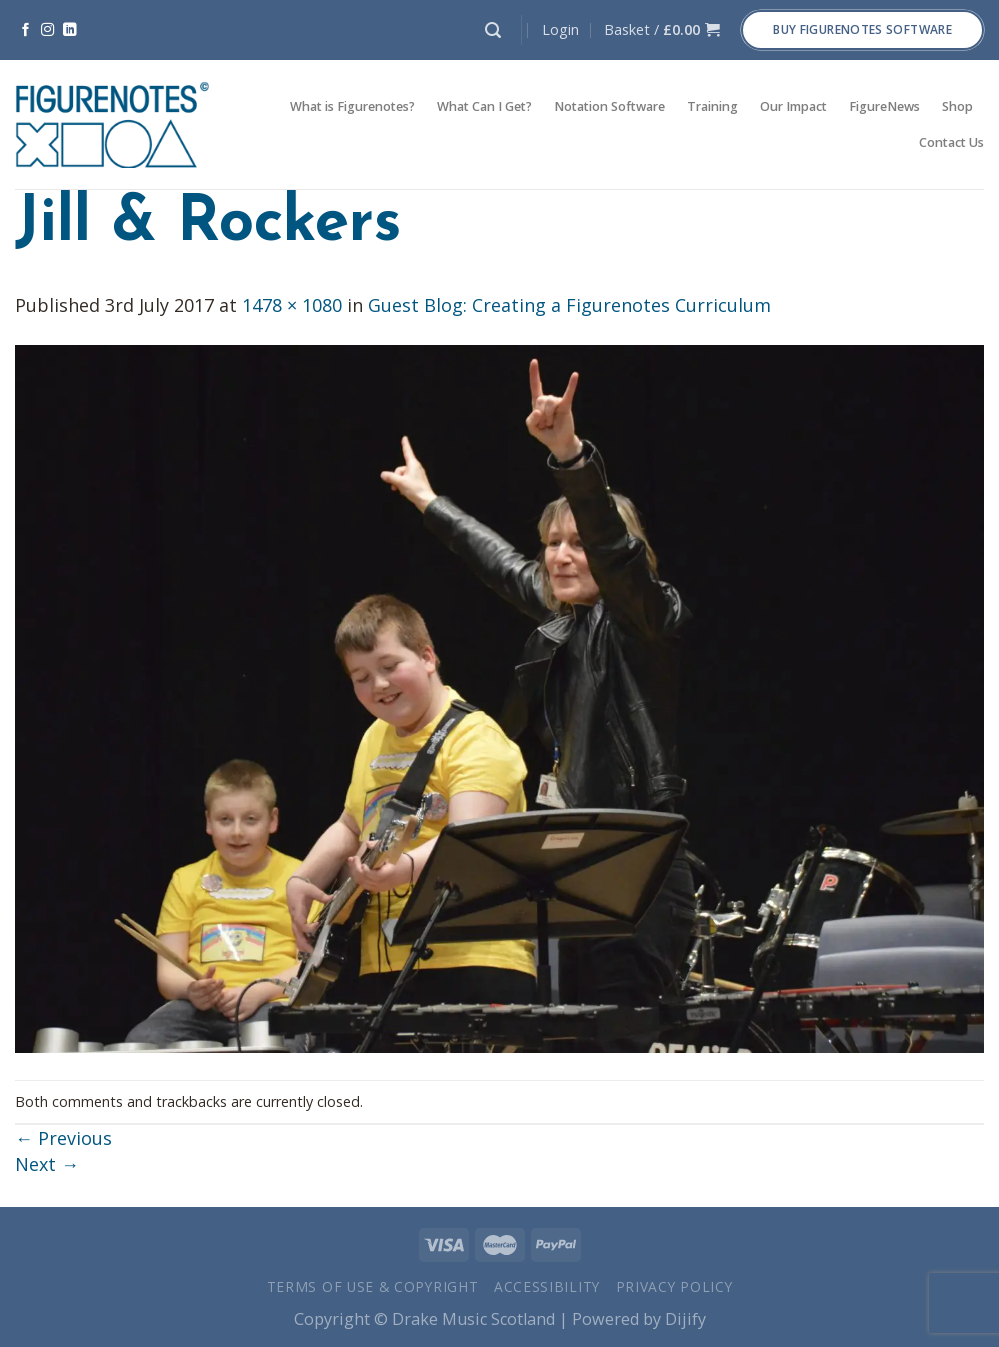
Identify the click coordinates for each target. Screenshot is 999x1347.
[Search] (493, 30)
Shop (957, 106)
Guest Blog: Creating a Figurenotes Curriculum (569, 305)
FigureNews (884, 106)
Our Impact (793, 106)
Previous (63, 1138)
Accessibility (547, 1286)
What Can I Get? (484, 106)
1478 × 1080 (292, 305)
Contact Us (951, 142)
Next (47, 1164)
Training (712, 106)
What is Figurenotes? (352, 106)
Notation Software (609, 106)
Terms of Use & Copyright (373, 1286)
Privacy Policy (674, 1286)
